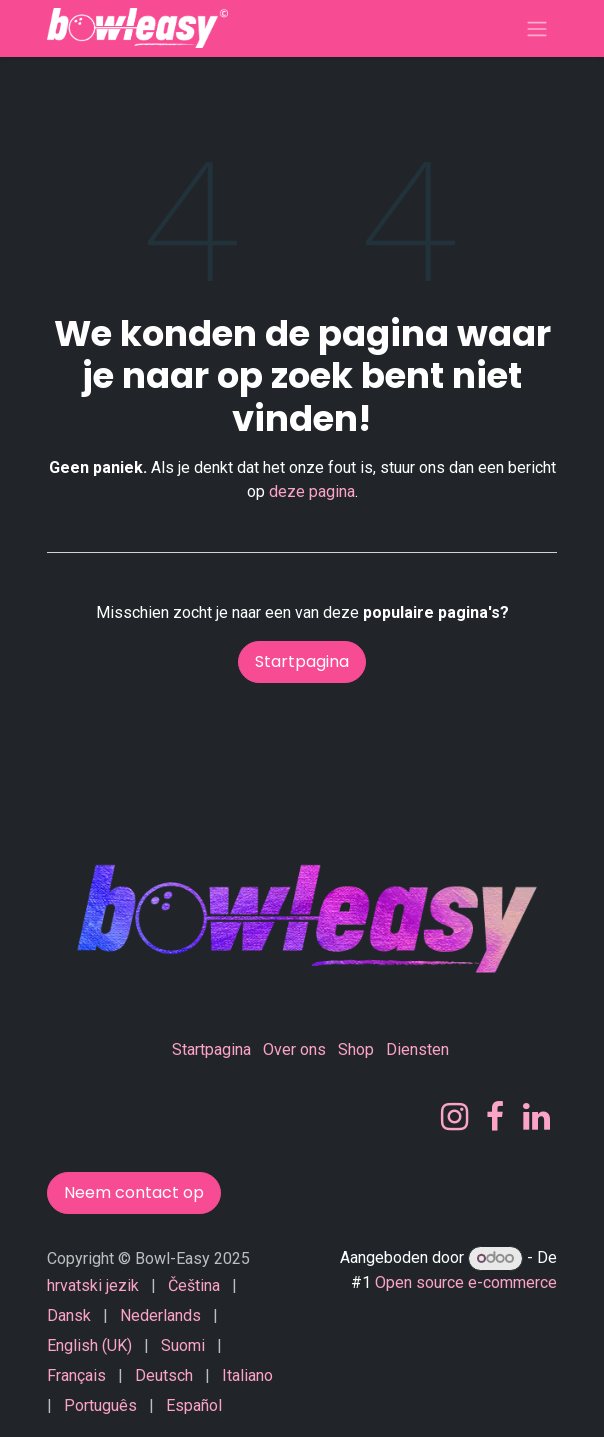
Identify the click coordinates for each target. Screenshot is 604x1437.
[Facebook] (495, 1117)
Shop (356, 1049)
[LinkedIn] (536, 1117)
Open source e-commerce (466, 1282)
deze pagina (312, 491)
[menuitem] (93, 1286)
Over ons (294, 1049)
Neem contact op (134, 1192)
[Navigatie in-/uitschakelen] (537, 28)
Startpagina (302, 661)
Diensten (417, 1049)
